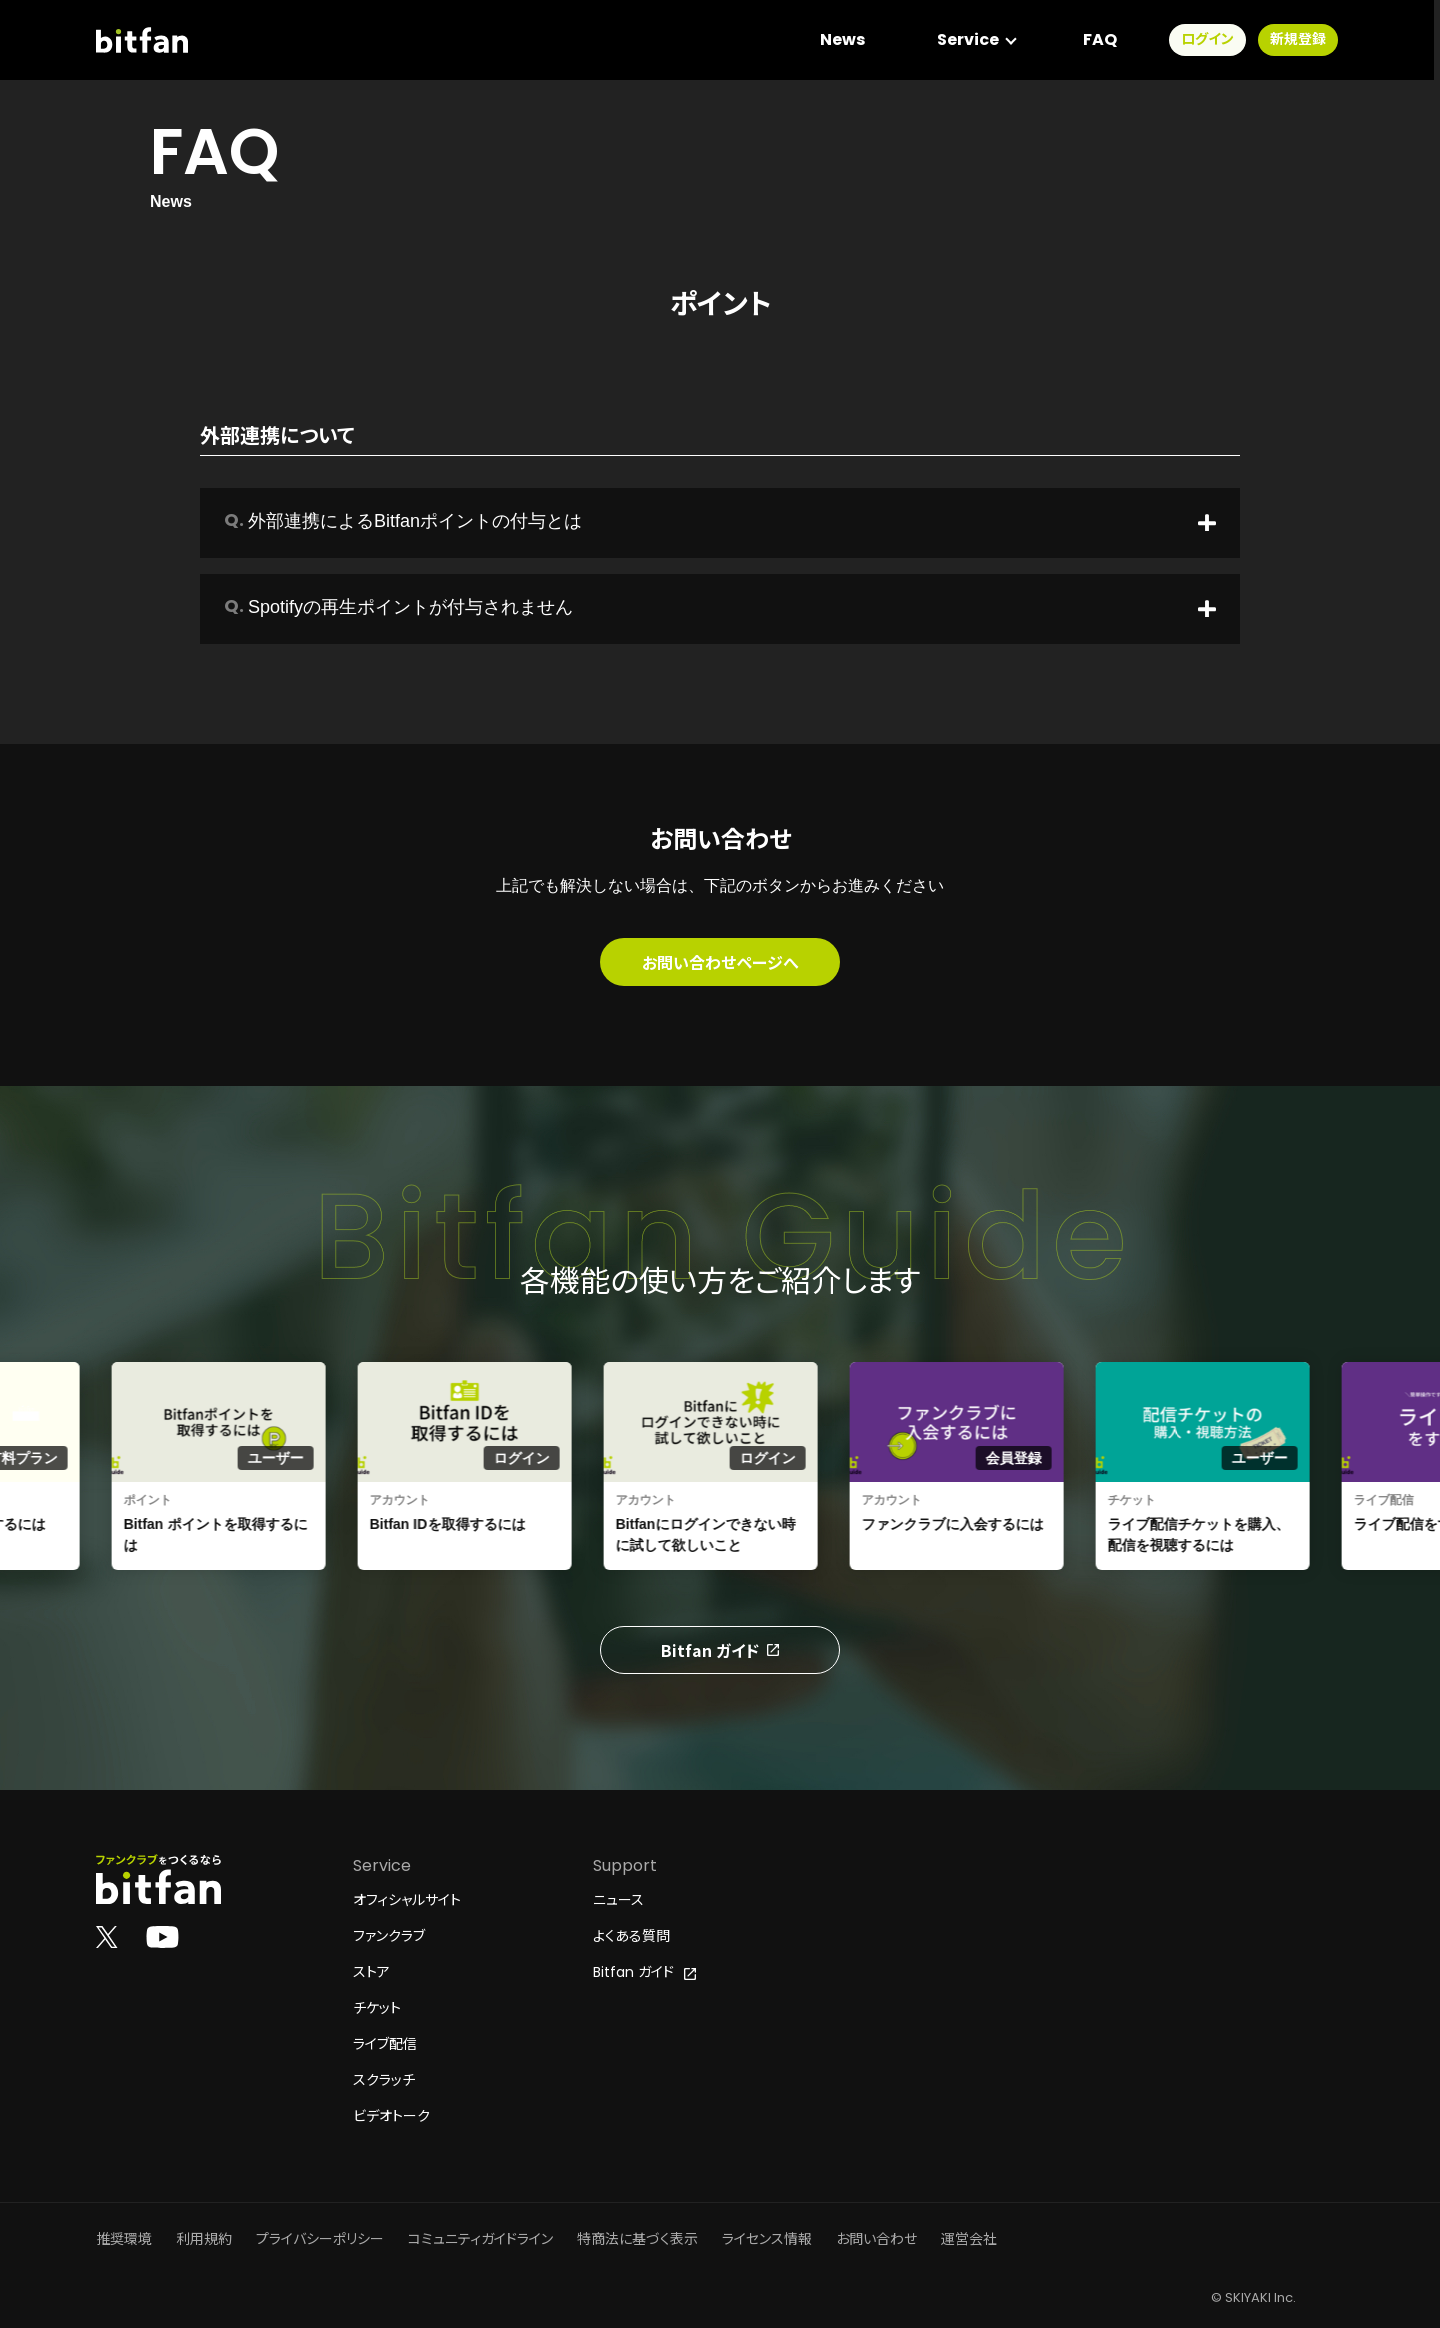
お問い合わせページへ (720, 962)
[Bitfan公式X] (107, 1936)
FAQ (1106, 39)
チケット (377, 2008)
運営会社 (969, 2239)
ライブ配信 (385, 2044)
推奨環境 (124, 2239)
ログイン (1213, 40)
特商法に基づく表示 (637, 2239)
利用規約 (204, 2239)
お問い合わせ (876, 2239)
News (848, 39)
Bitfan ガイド (720, 1650)
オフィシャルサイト (407, 1900)
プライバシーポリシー (320, 2239)
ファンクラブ (389, 1936)
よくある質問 (631, 1936)
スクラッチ (384, 2080)
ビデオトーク (391, 2116)
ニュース (618, 1900)
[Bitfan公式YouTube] (162, 1936)
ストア (371, 1972)
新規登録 (1304, 40)
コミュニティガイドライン (480, 2239)
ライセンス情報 (767, 2239)
